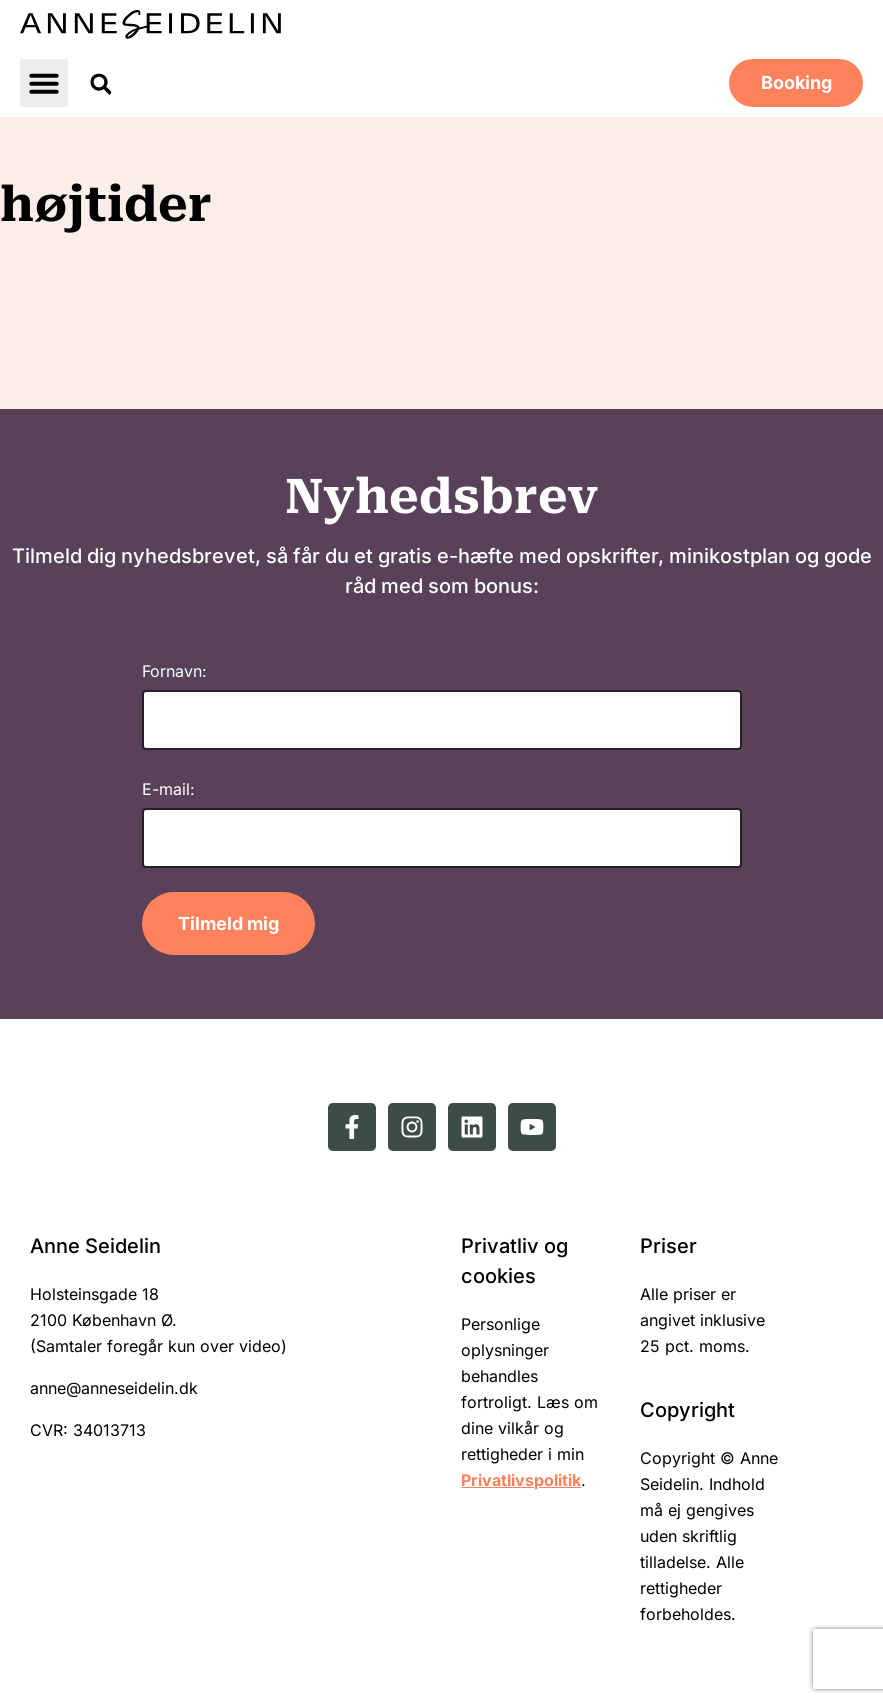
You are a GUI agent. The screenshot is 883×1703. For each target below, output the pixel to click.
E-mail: (168, 789)
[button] (44, 83)
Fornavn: (174, 671)
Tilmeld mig (228, 923)
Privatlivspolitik (521, 1480)
